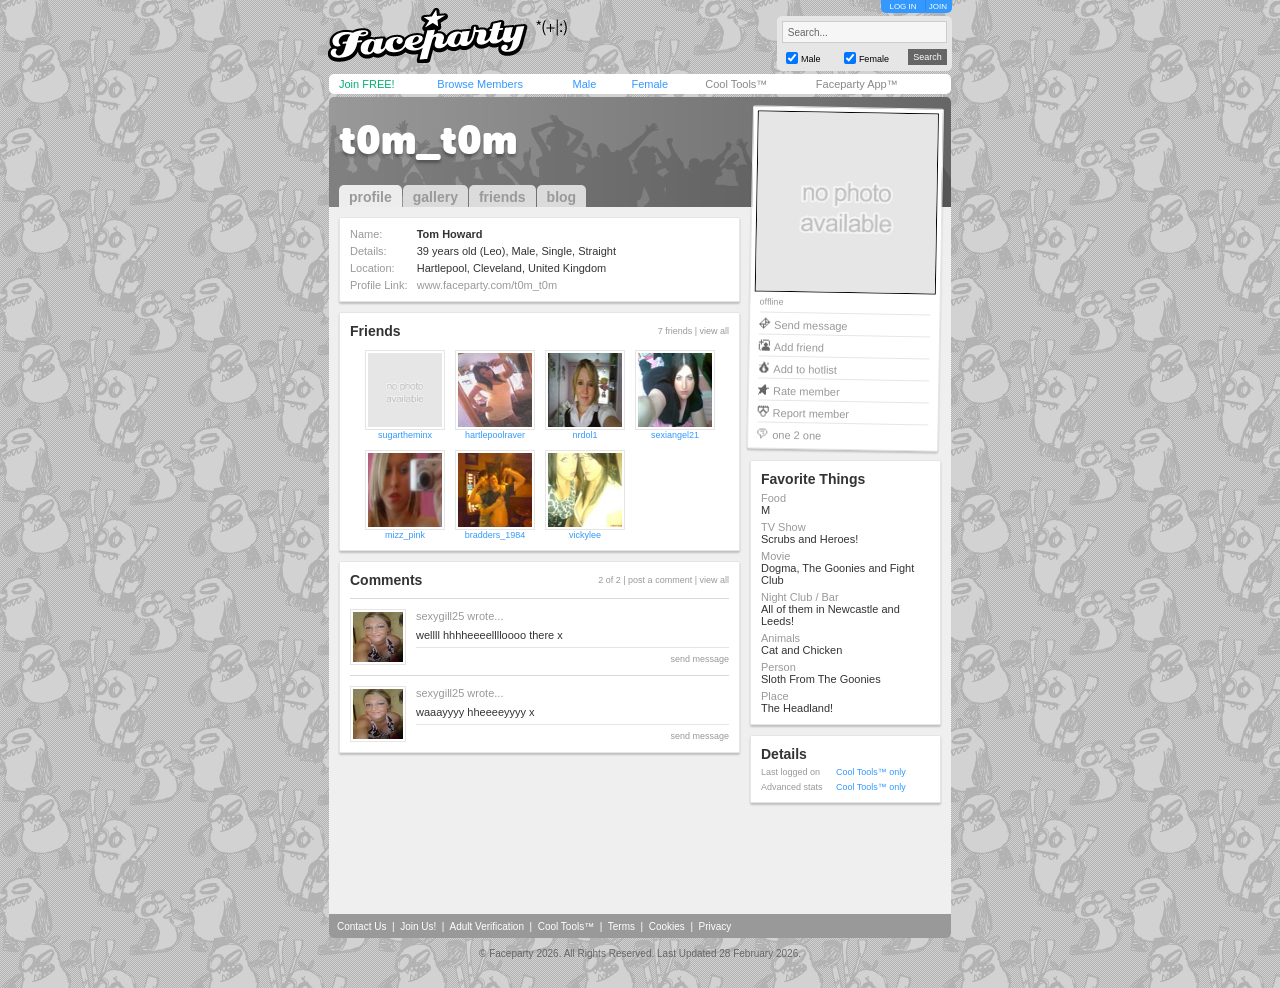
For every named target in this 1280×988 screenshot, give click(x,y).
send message (699, 659)
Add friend (799, 346)
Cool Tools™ (736, 84)
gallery (435, 197)
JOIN (938, 6)
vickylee (585, 535)
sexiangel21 (675, 435)
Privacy (715, 926)
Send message (811, 324)
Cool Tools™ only (871, 772)
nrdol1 (584, 435)
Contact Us (361, 926)
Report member (811, 412)
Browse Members (480, 84)
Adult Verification (486, 926)
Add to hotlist (805, 368)
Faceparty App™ (857, 84)
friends (502, 197)
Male (584, 84)
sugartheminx (405, 435)
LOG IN (902, 6)
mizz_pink (405, 535)
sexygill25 (440, 616)
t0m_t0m (428, 140)
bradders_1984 (495, 535)
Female (649, 84)
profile (370, 197)
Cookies (667, 926)
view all (714, 331)
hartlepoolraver (495, 435)
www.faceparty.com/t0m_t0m (487, 285)
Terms (621, 926)
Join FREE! (367, 84)
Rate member (806, 390)
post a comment (660, 580)
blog (562, 197)
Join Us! (418, 926)
